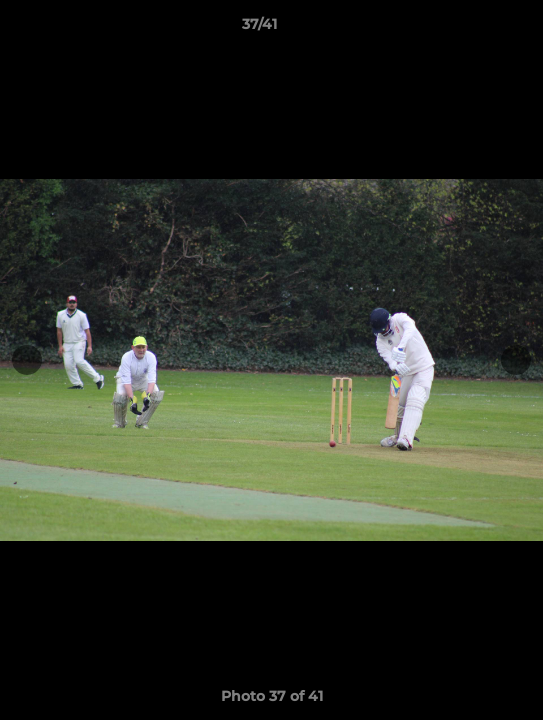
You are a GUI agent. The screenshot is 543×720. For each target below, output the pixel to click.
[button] (471, 29)
